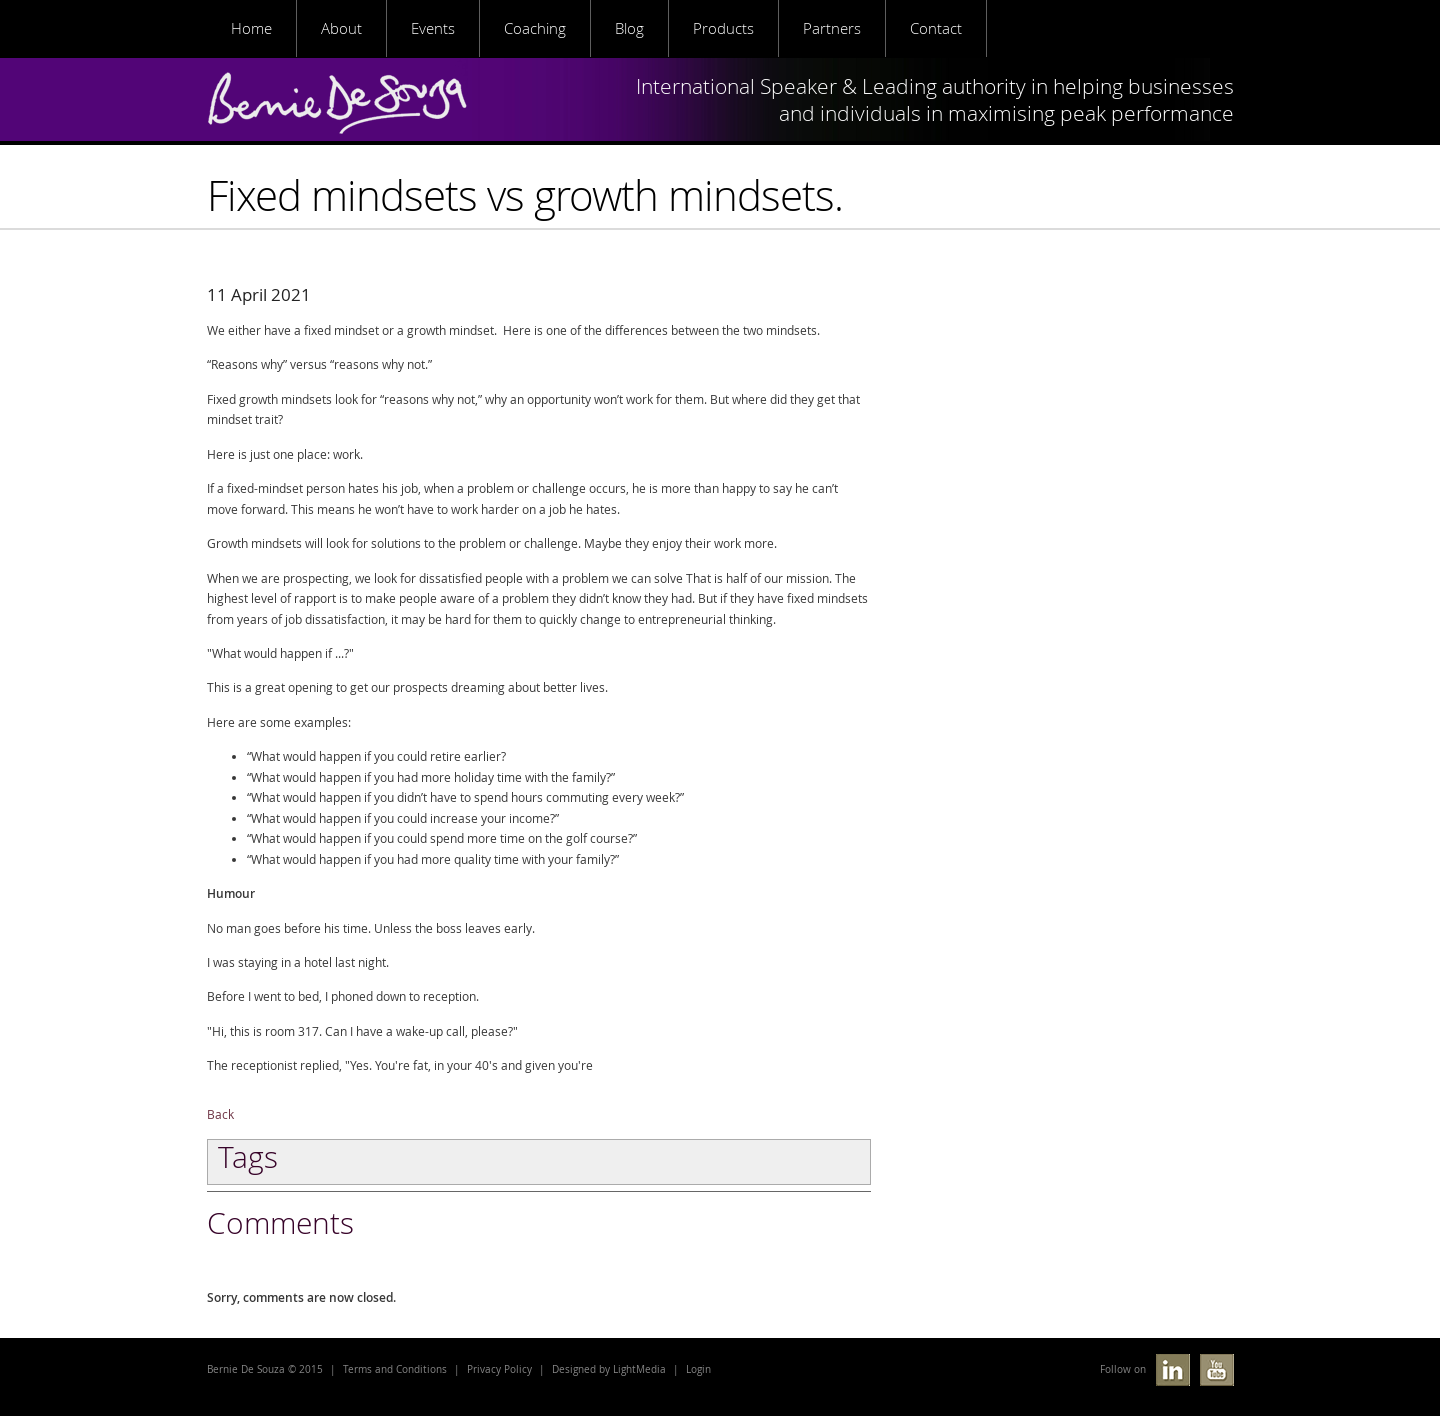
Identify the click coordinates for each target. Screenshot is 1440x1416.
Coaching (535, 28)
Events (433, 28)
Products (723, 28)
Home (251, 28)
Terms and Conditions (395, 1369)
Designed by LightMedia (609, 1369)
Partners (832, 28)
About (341, 28)
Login (698, 1369)
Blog (629, 28)
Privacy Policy (499, 1369)
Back (220, 1114)
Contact (936, 28)
